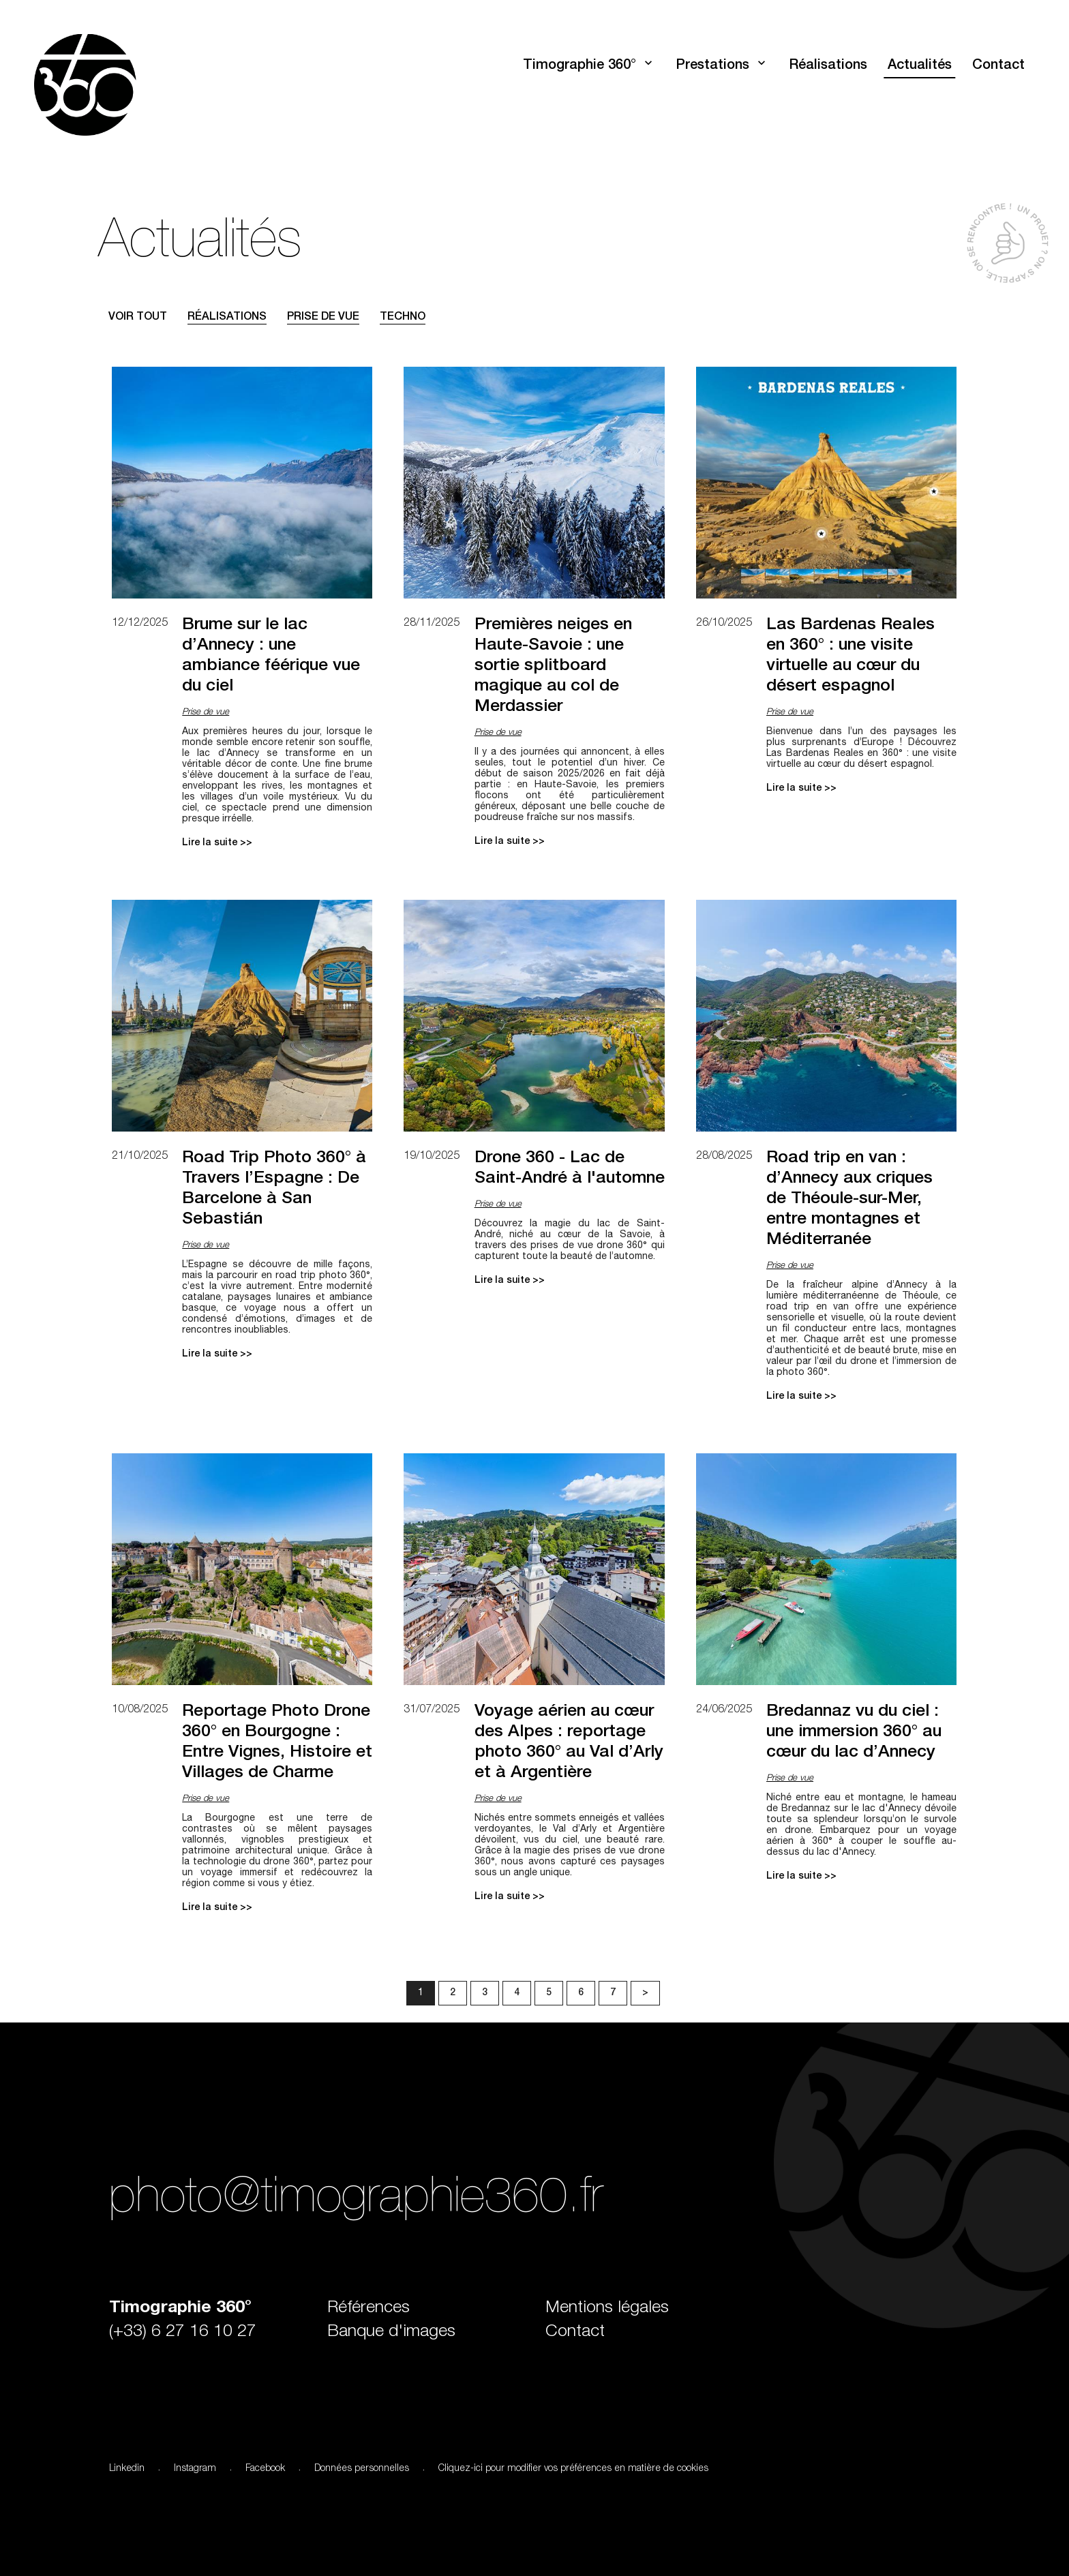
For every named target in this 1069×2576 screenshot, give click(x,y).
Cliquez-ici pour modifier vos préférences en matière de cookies (573, 2469)
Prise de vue (323, 317)
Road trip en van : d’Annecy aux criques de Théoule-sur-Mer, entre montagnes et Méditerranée (849, 1199)
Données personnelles (361, 2469)
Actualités (920, 66)
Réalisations (828, 66)
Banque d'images (391, 2332)
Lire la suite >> (217, 843)
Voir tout (137, 317)
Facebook (265, 2469)
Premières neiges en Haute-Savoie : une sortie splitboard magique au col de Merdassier (553, 666)
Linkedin (127, 2469)
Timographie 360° (579, 66)
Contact (998, 66)
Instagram (195, 2469)
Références (368, 2308)
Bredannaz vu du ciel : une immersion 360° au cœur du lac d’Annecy (854, 1732)
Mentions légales (607, 2308)
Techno (402, 317)
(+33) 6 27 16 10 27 (182, 2332)
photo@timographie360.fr (356, 2201)
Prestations (712, 66)
